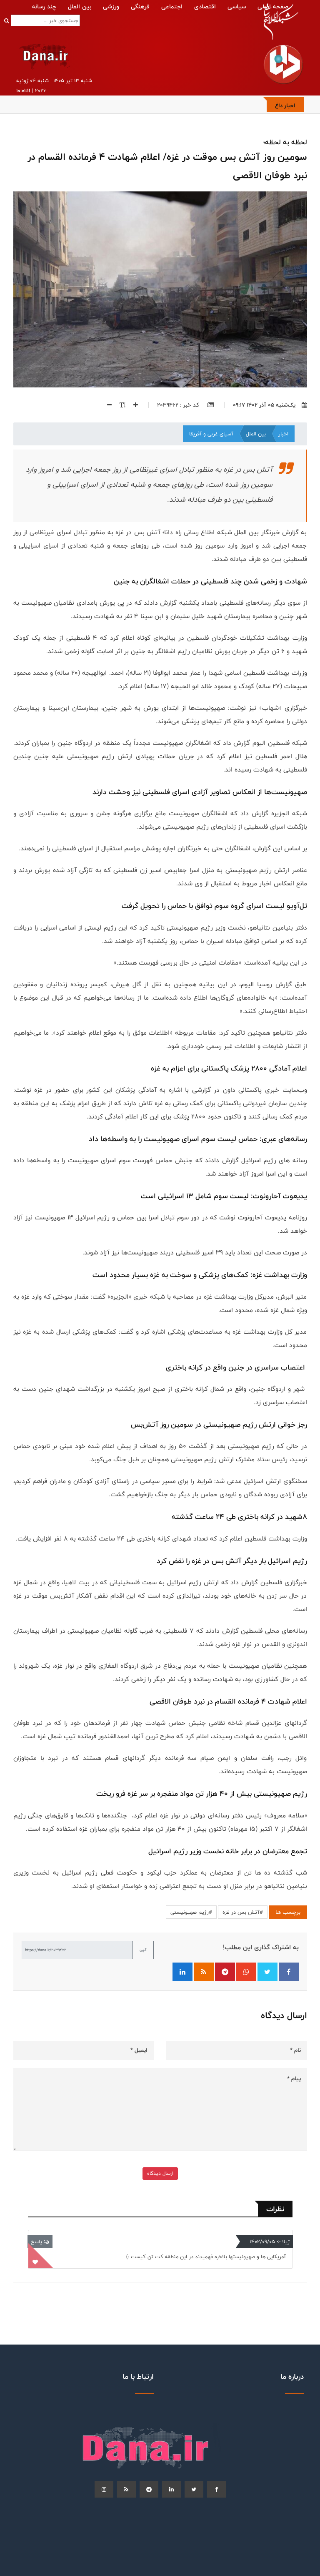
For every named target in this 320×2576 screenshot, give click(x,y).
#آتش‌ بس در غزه (242, 1912)
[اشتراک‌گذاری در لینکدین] (182, 1972)
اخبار (283, 433)
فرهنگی (140, 6)
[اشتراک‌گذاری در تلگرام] (225, 1972)
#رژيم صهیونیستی (191, 1912)
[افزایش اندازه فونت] (131, 405)
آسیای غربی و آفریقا (211, 433)
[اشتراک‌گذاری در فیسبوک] (289, 1972)
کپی (143, 1949)
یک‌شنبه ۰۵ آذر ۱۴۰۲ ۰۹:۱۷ (270, 405)
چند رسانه (44, 6)
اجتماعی (171, 6)
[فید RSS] (204, 1972)
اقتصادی (205, 6)
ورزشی (111, 6)
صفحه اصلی (273, 6)
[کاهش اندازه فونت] (106, 405)
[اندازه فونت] (118, 405)
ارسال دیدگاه (160, 2173)
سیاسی (237, 6)
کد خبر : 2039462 (185, 405)
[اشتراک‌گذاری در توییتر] (268, 1972)
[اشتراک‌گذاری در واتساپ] (246, 1972)
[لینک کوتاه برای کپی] (77, 1950)
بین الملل (79, 6)
